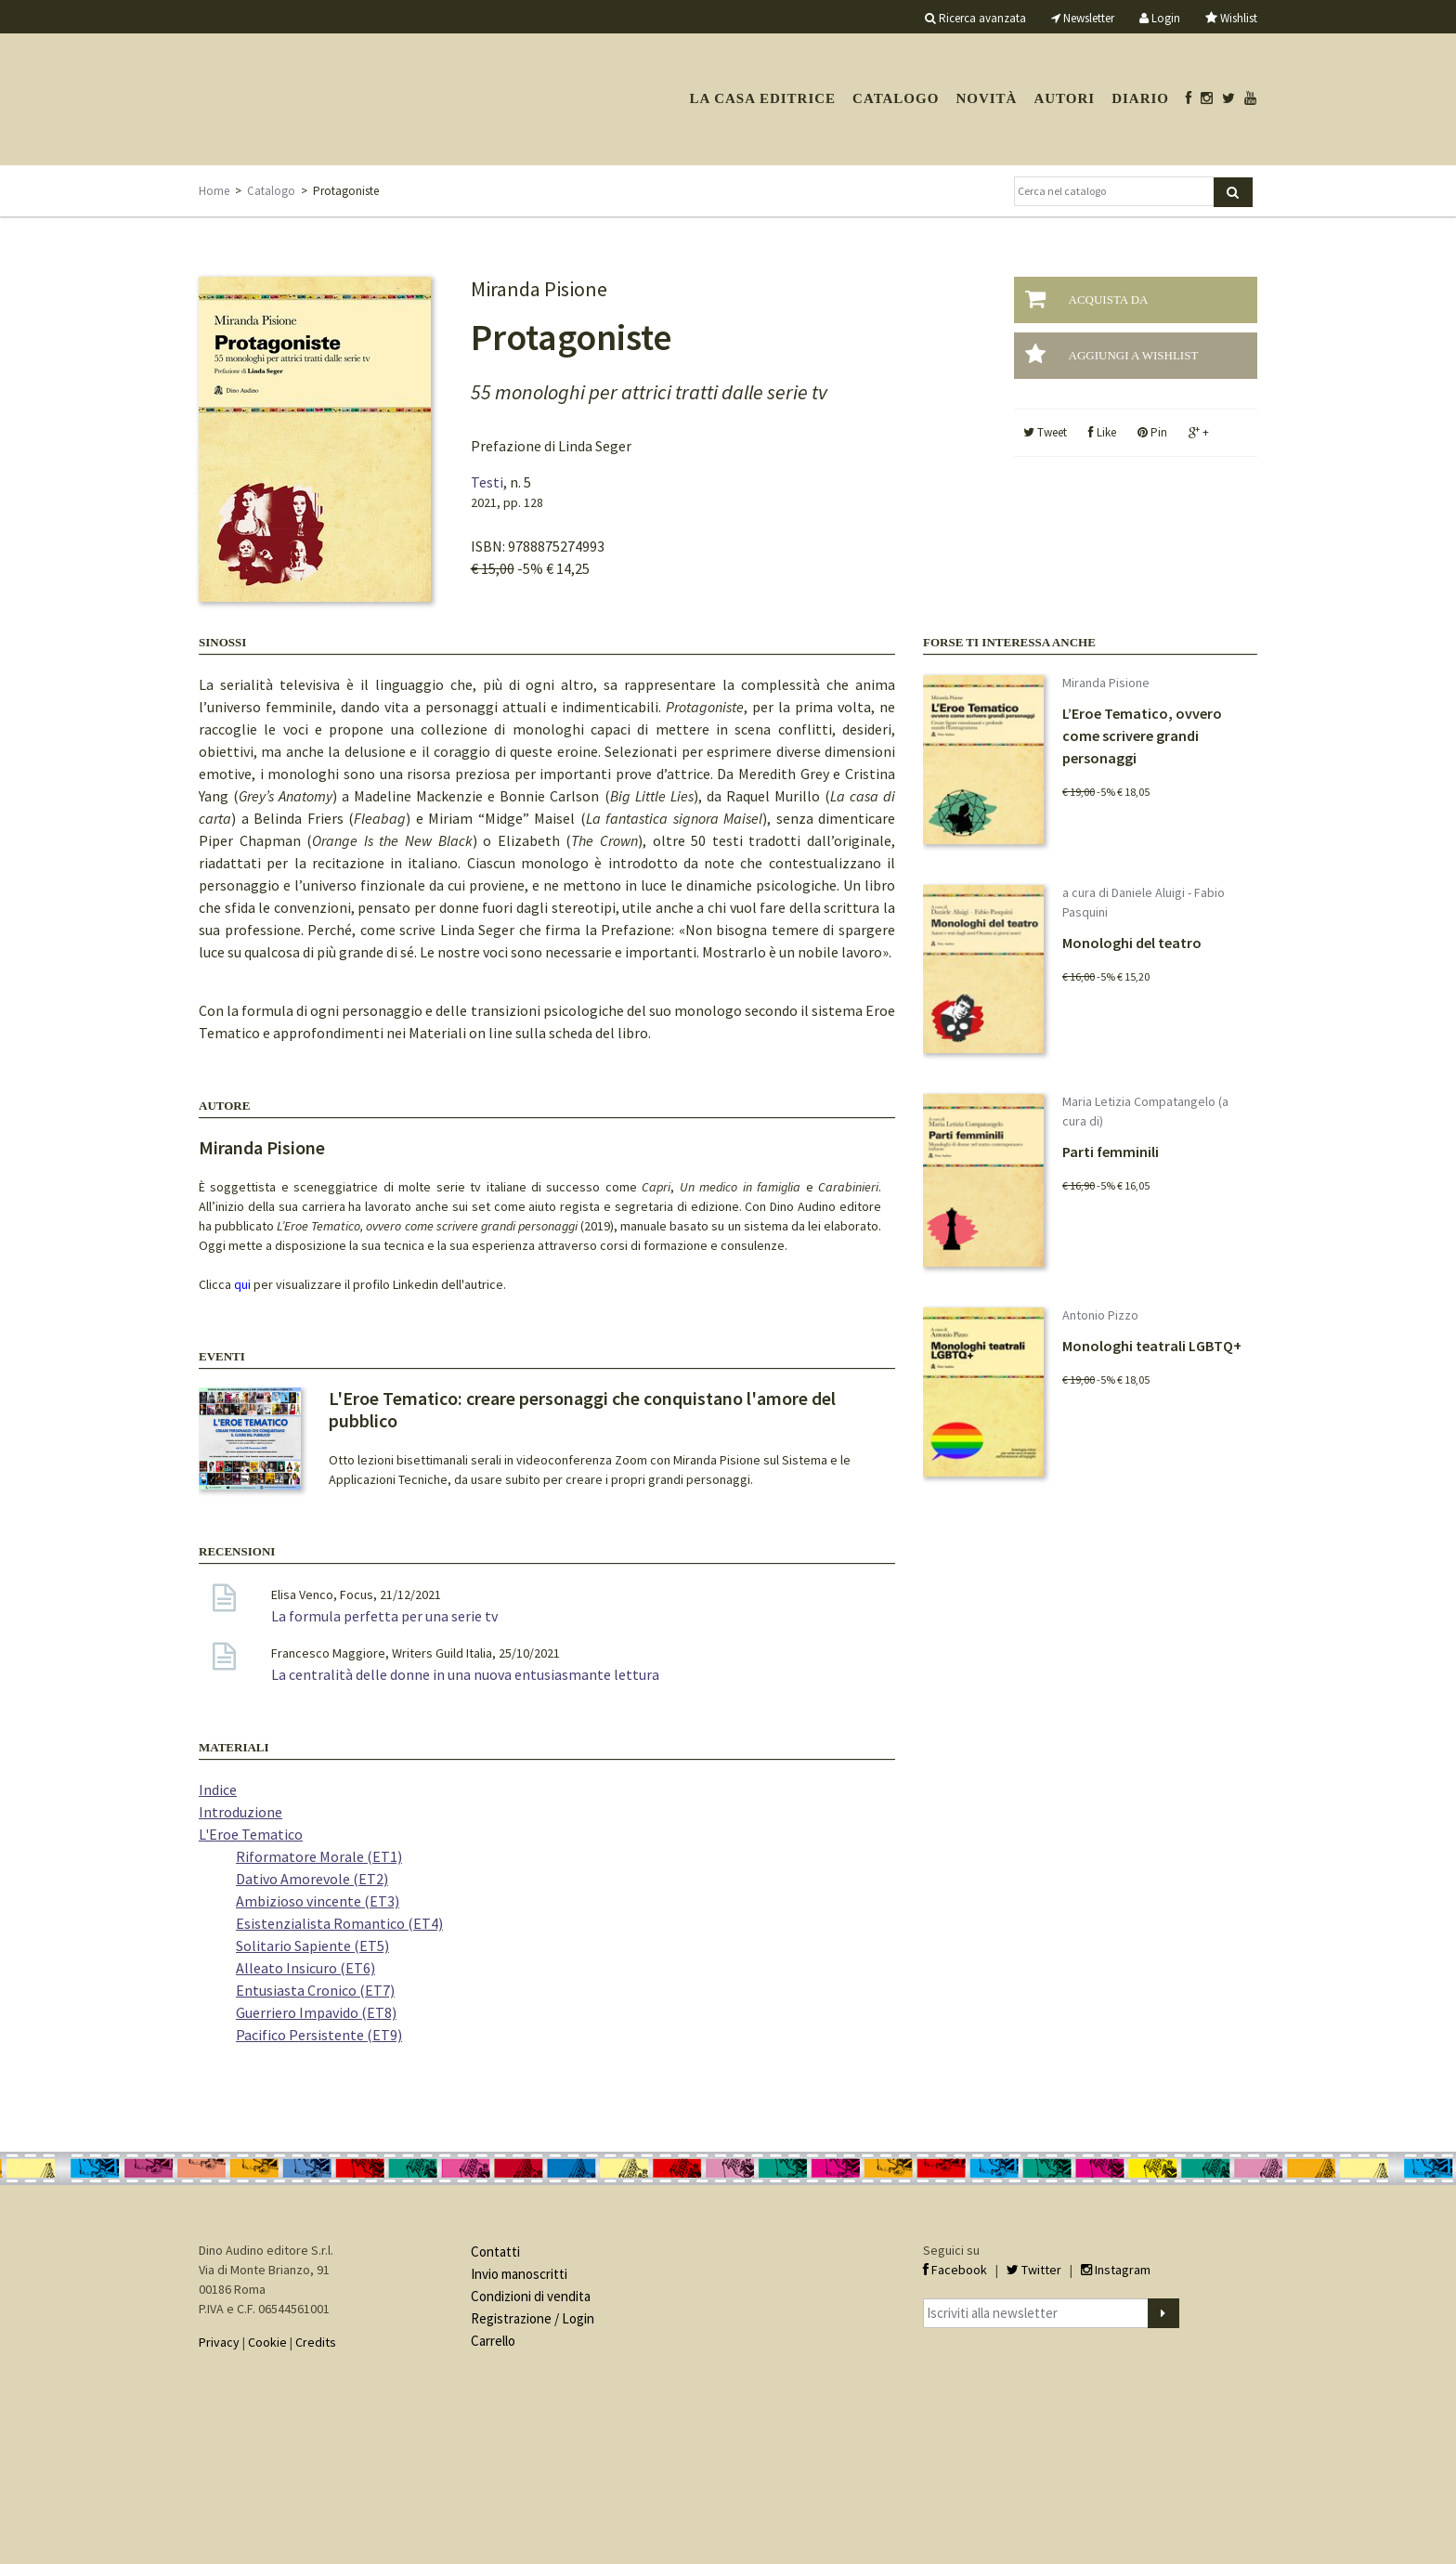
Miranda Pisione (262, 1147)
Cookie (267, 2342)
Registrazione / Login (532, 2318)
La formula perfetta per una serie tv (384, 1616)
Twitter (1034, 2269)
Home (214, 191)
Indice (218, 1789)
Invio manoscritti (519, 2274)
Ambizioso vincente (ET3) (317, 1901)
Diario (1140, 98)
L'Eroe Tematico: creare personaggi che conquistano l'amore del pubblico (582, 1409)
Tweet (1045, 432)
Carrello (493, 2340)
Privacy (219, 2342)
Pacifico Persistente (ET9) (319, 2034)
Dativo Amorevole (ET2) (312, 1878)
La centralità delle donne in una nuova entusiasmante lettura (465, 1674)
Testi (487, 482)
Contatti (495, 2251)
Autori (1064, 98)
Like (1102, 432)
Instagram (1115, 2269)
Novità (986, 98)
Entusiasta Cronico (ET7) (315, 1990)
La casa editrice (762, 98)
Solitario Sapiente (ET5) (312, 1945)
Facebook (955, 2269)
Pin (1152, 432)
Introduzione (240, 1812)
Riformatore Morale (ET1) (319, 1856)
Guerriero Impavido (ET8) (316, 2012)
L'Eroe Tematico (251, 1834)
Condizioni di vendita (531, 2296)
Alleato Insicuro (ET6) (305, 1968)
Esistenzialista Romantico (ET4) (339, 1923)
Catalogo (895, 98)
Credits (315, 2342)
